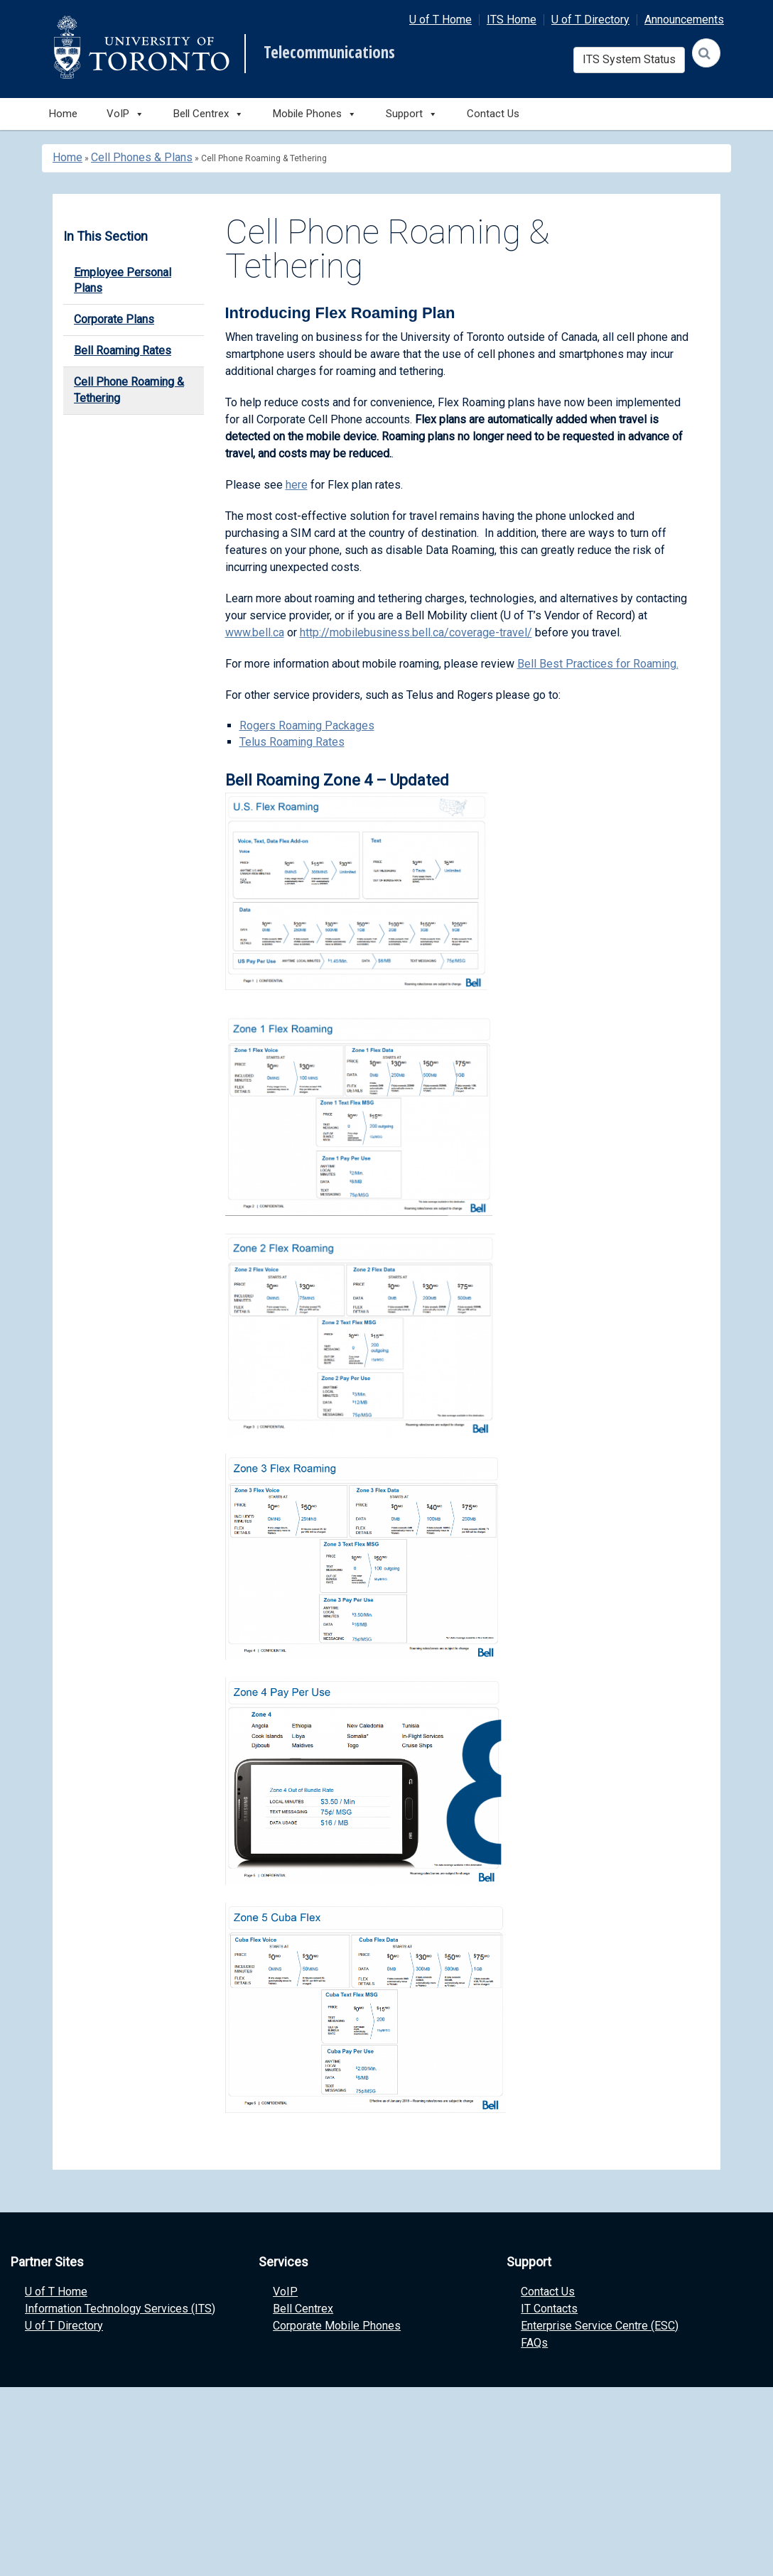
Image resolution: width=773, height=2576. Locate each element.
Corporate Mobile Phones (337, 2325)
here (297, 484)
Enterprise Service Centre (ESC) (600, 2325)
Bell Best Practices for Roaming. (598, 663)
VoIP (285, 2291)
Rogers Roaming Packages (306, 725)
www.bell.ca (254, 632)
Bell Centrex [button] (208, 114)
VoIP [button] (125, 114)
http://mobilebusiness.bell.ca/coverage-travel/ (416, 632)
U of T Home (440, 19)
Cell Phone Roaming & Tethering (129, 390)
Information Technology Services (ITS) (120, 2308)
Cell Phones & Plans (142, 157)
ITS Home (511, 19)
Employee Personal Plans (122, 280)
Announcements (684, 19)
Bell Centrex (303, 2308)
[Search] (706, 52)
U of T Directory (590, 19)
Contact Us (493, 113)
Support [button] (412, 114)
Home (63, 113)
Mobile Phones (315, 114)
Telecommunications (329, 53)
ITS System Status (629, 59)
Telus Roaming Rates (292, 742)
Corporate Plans (114, 319)
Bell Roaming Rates (122, 350)
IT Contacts (549, 2308)
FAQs (534, 2342)
